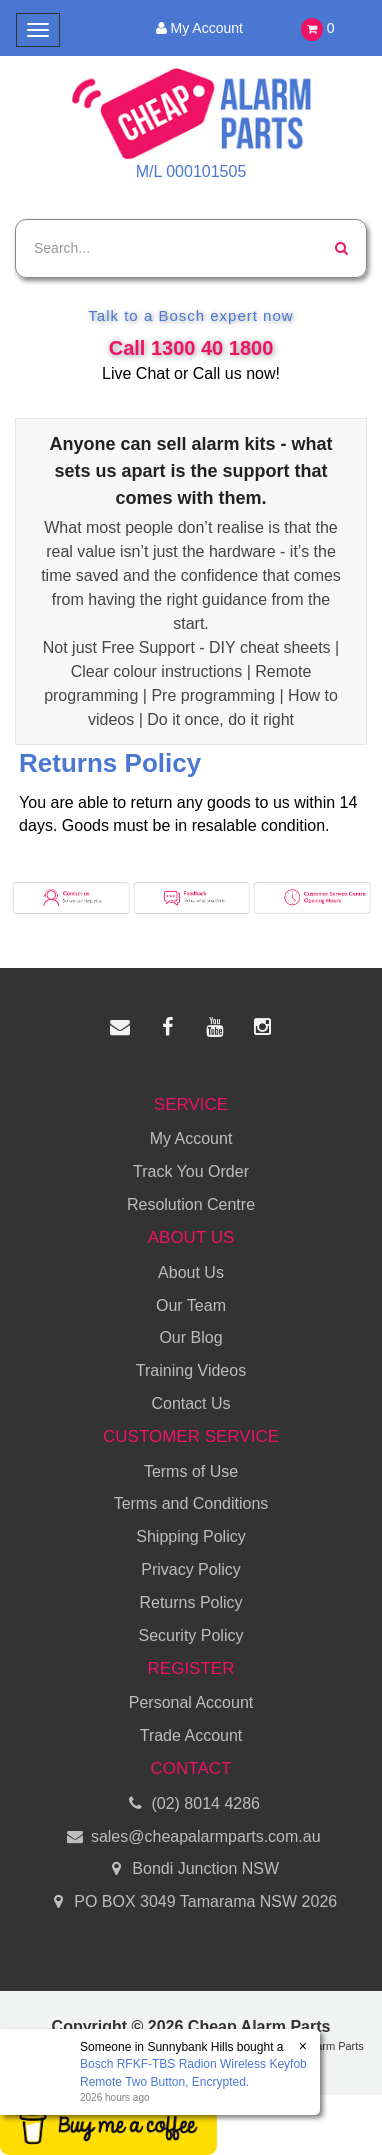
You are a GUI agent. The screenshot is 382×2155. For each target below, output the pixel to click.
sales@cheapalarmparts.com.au (190, 1837)
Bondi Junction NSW (191, 1869)
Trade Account (191, 1735)
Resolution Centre (191, 1204)
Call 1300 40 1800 (191, 348)
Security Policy (191, 1635)
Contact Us (190, 1403)
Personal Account (191, 1702)
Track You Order (191, 1171)
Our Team (191, 1305)
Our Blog (190, 1337)
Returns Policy (190, 1602)
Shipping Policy (190, 1536)
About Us (191, 1272)
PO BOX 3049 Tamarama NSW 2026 (191, 1902)
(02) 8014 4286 (191, 1804)
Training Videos (191, 1370)
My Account (198, 28)
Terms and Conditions (191, 1503)
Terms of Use (191, 1471)
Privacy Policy (191, 1569)
